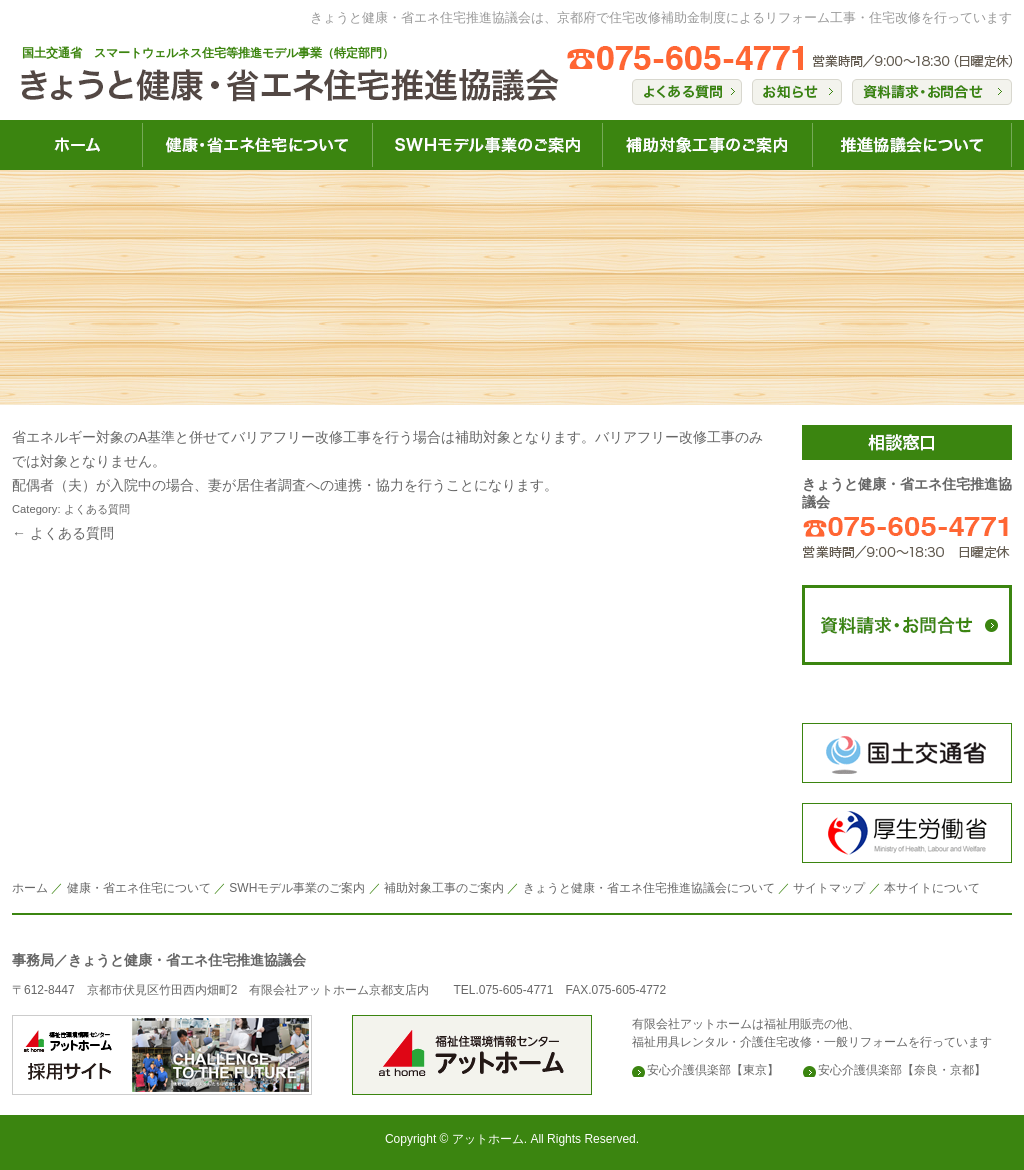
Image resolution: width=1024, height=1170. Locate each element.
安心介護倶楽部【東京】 (713, 1070)
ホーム (30, 888)
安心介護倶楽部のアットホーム (162, 1055)
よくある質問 (97, 509)
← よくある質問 (63, 533)
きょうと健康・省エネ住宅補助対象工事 (707, 145)
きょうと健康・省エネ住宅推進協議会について (912, 145)
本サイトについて (932, 888)
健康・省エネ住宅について (139, 888)
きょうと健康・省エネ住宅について (257, 145)
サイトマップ (829, 888)
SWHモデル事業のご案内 (297, 888)
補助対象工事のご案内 (444, 888)
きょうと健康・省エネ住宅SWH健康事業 (487, 145)
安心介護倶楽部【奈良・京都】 (902, 1070)
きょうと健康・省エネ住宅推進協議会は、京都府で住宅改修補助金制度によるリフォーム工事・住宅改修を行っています (661, 17)
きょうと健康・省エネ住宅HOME (77, 145)
